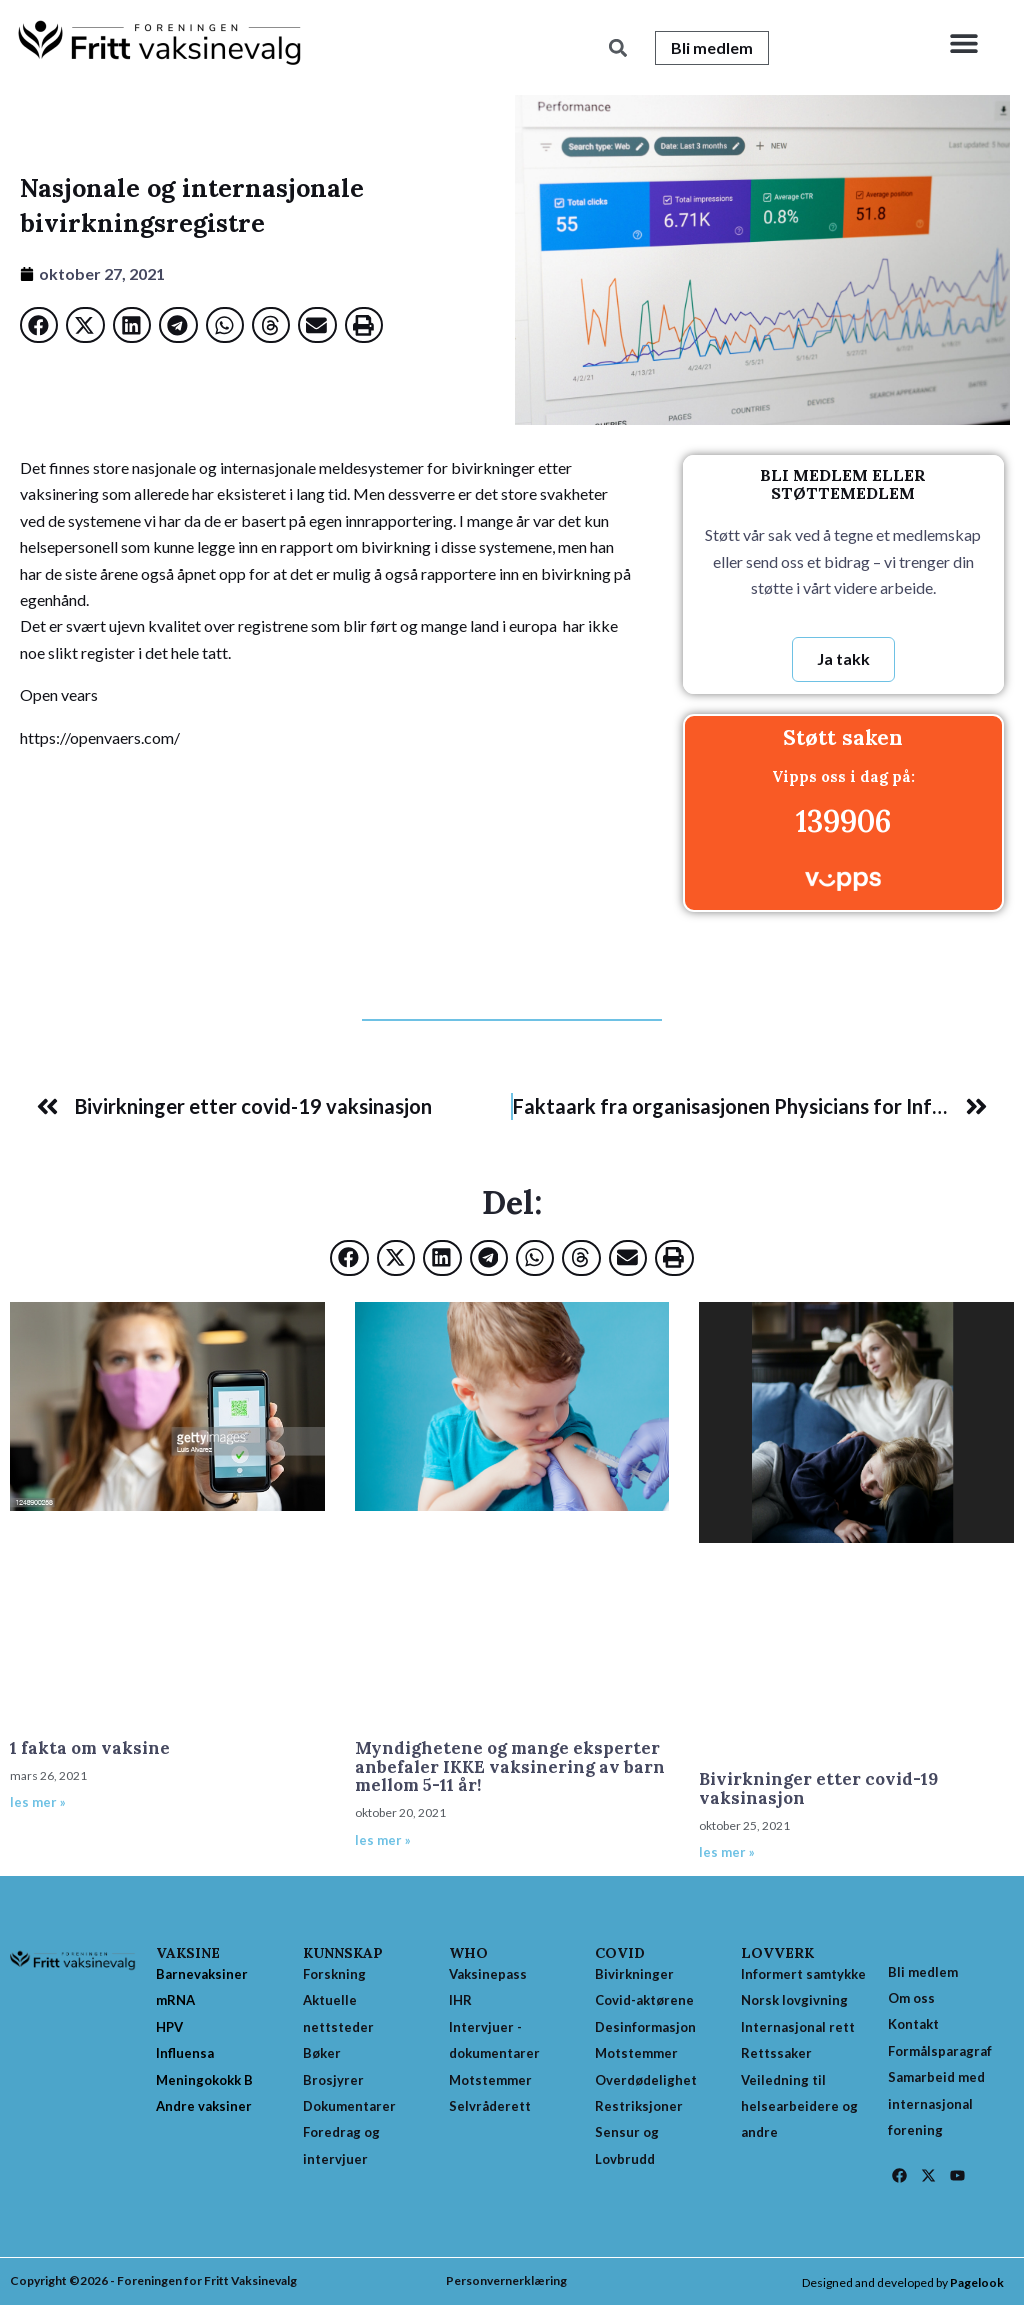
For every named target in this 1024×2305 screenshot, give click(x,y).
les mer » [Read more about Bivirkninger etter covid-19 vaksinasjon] (727, 1852)
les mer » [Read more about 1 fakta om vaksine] (38, 1802)
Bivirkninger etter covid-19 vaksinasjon (818, 1788)
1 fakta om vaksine (90, 1748)
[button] (963, 42)
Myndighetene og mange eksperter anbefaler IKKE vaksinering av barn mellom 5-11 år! (510, 1766)
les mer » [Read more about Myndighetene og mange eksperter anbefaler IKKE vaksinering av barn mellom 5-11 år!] (383, 1840)
